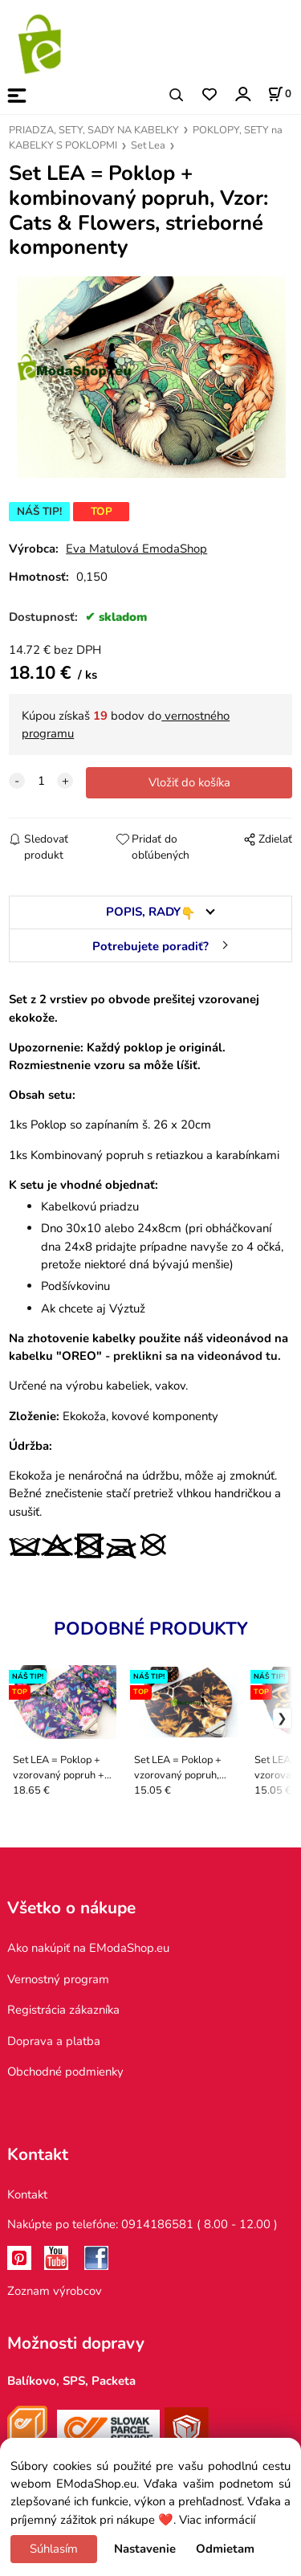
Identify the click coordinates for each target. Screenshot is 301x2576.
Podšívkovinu (77, 1286)
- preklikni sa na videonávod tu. (191, 1356)
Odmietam (225, 2549)
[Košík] (279, 94)
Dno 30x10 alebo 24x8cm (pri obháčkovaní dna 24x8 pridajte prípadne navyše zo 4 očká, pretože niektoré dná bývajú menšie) (162, 1246)
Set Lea (148, 145)
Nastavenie (145, 2549)
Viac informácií (217, 2520)
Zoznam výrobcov (54, 2291)
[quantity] (41, 780)
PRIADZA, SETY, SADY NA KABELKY (94, 130)
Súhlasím (54, 2549)
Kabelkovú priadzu (90, 1206)
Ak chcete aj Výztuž (93, 1308)
